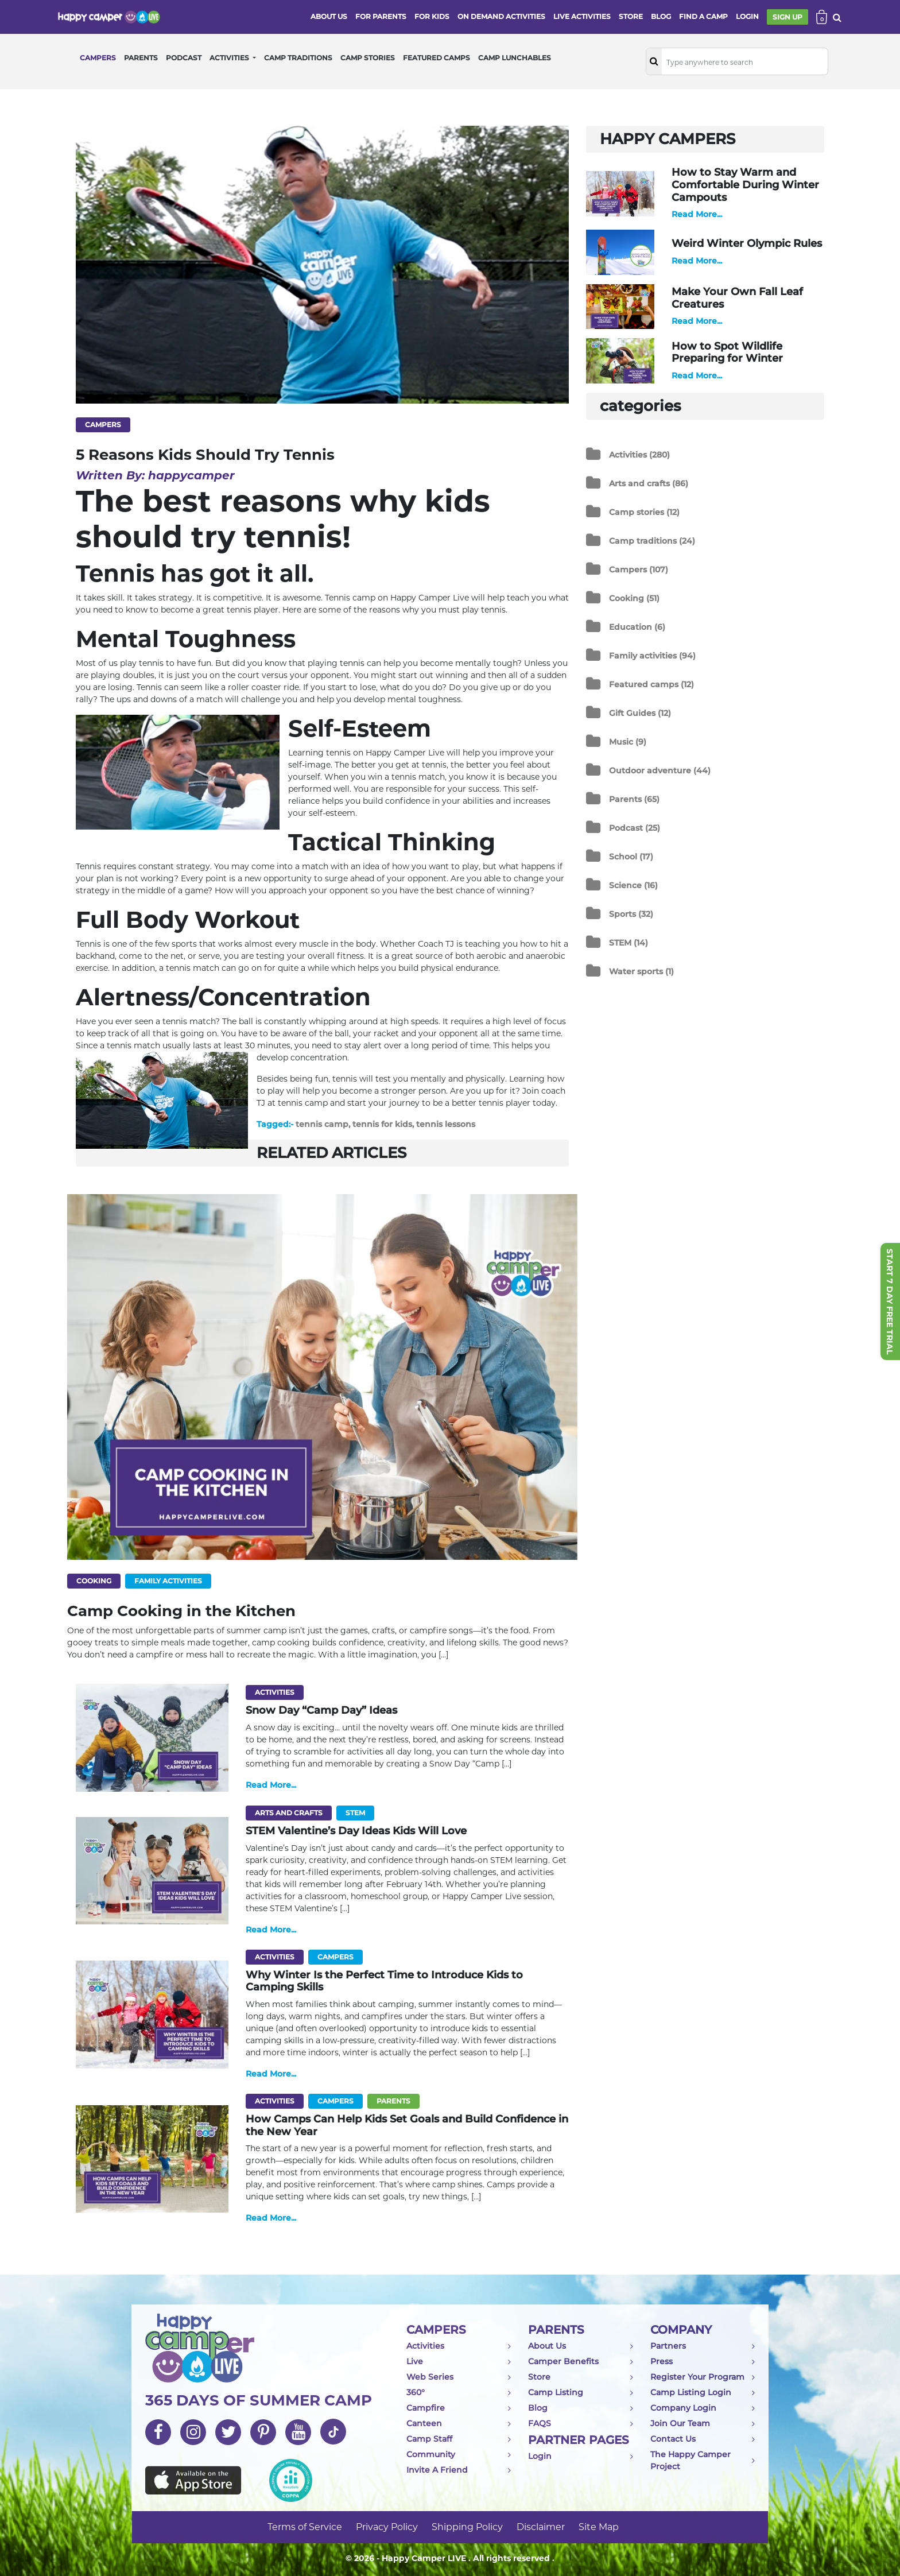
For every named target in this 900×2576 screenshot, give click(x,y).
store (631, 16)
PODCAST (183, 57)
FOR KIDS (431, 16)
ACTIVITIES (230, 57)
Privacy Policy (387, 2526)
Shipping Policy (467, 2526)
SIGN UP (787, 17)
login (747, 16)
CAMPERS (98, 57)
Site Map (599, 2526)
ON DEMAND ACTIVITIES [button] (501, 16)
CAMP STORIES (367, 57)
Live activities (582, 16)
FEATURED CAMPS (436, 57)
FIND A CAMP (703, 16)
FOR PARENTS (380, 16)
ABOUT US (329, 16)
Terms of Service (304, 2526)
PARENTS (141, 57)
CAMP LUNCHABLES (514, 57)
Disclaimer (541, 2526)
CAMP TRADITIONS (298, 57)
